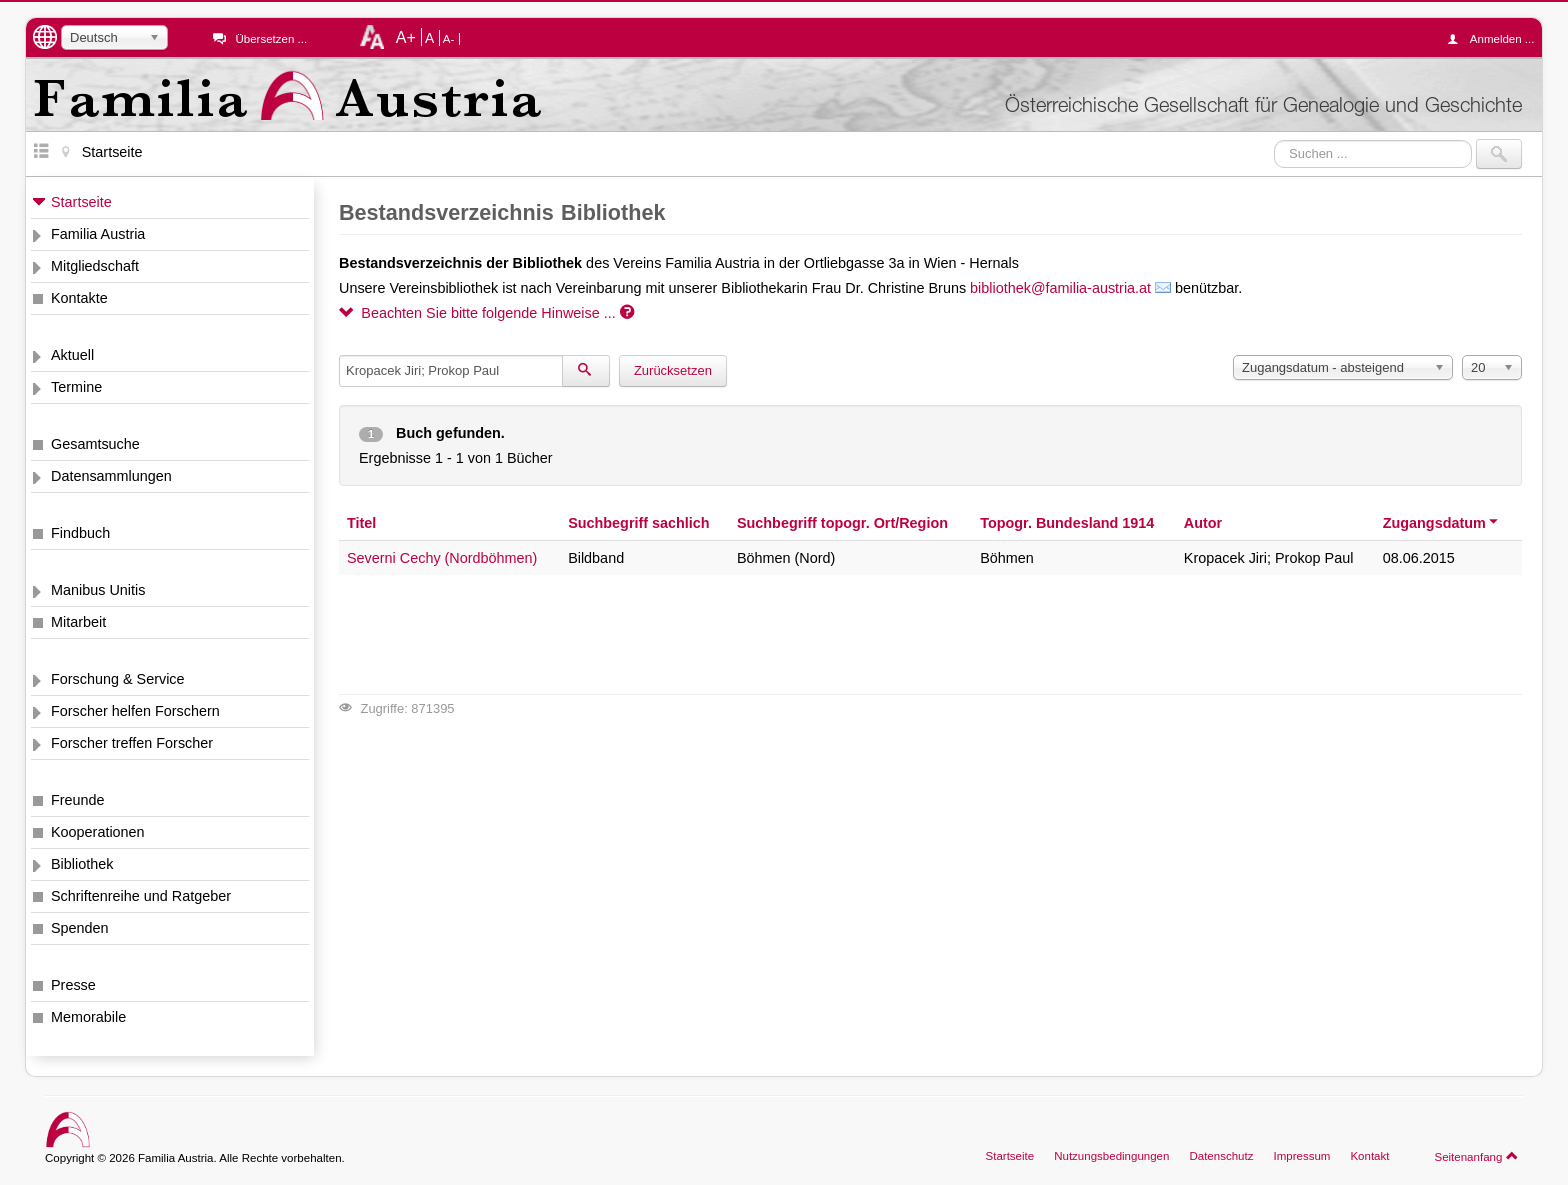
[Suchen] (586, 371)
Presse (73, 985)
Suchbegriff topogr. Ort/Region (842, 523)
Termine (76, 387)
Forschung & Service (118, 679)
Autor (1203, 523)
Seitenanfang (1476, 1156)
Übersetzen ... (271, 39)
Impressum (1301, 1156)
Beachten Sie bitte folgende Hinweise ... (486, 313)
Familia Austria (98, 234)
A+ (406, 37)
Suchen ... (1274, 139)
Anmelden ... (1496, 39)
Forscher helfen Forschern (135, 711)
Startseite (81, 202)
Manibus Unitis (98, 590)
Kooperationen (98, 832)
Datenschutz (1221, 1156)
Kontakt (1369, 1156)
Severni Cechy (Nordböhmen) (442, 558)
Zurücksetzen (673, 370)
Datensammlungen (111, 476)
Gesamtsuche (95, 444)
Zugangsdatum (1441, 523)
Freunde (78, 800)
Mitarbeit (78, 622)
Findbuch (80, 533)
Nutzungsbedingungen (1111, 1156)
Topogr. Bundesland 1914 (1067, 523)
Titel (361, 523)
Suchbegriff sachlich (639, 523)
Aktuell (72, 355)
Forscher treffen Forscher (132, 743)
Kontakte (79, 298)
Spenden (80, 928)
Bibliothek (82, 864)
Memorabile (88, 1017)
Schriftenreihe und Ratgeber (141, 896)
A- (449, 39)
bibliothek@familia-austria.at (1060, 288)
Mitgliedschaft (95, 266)
